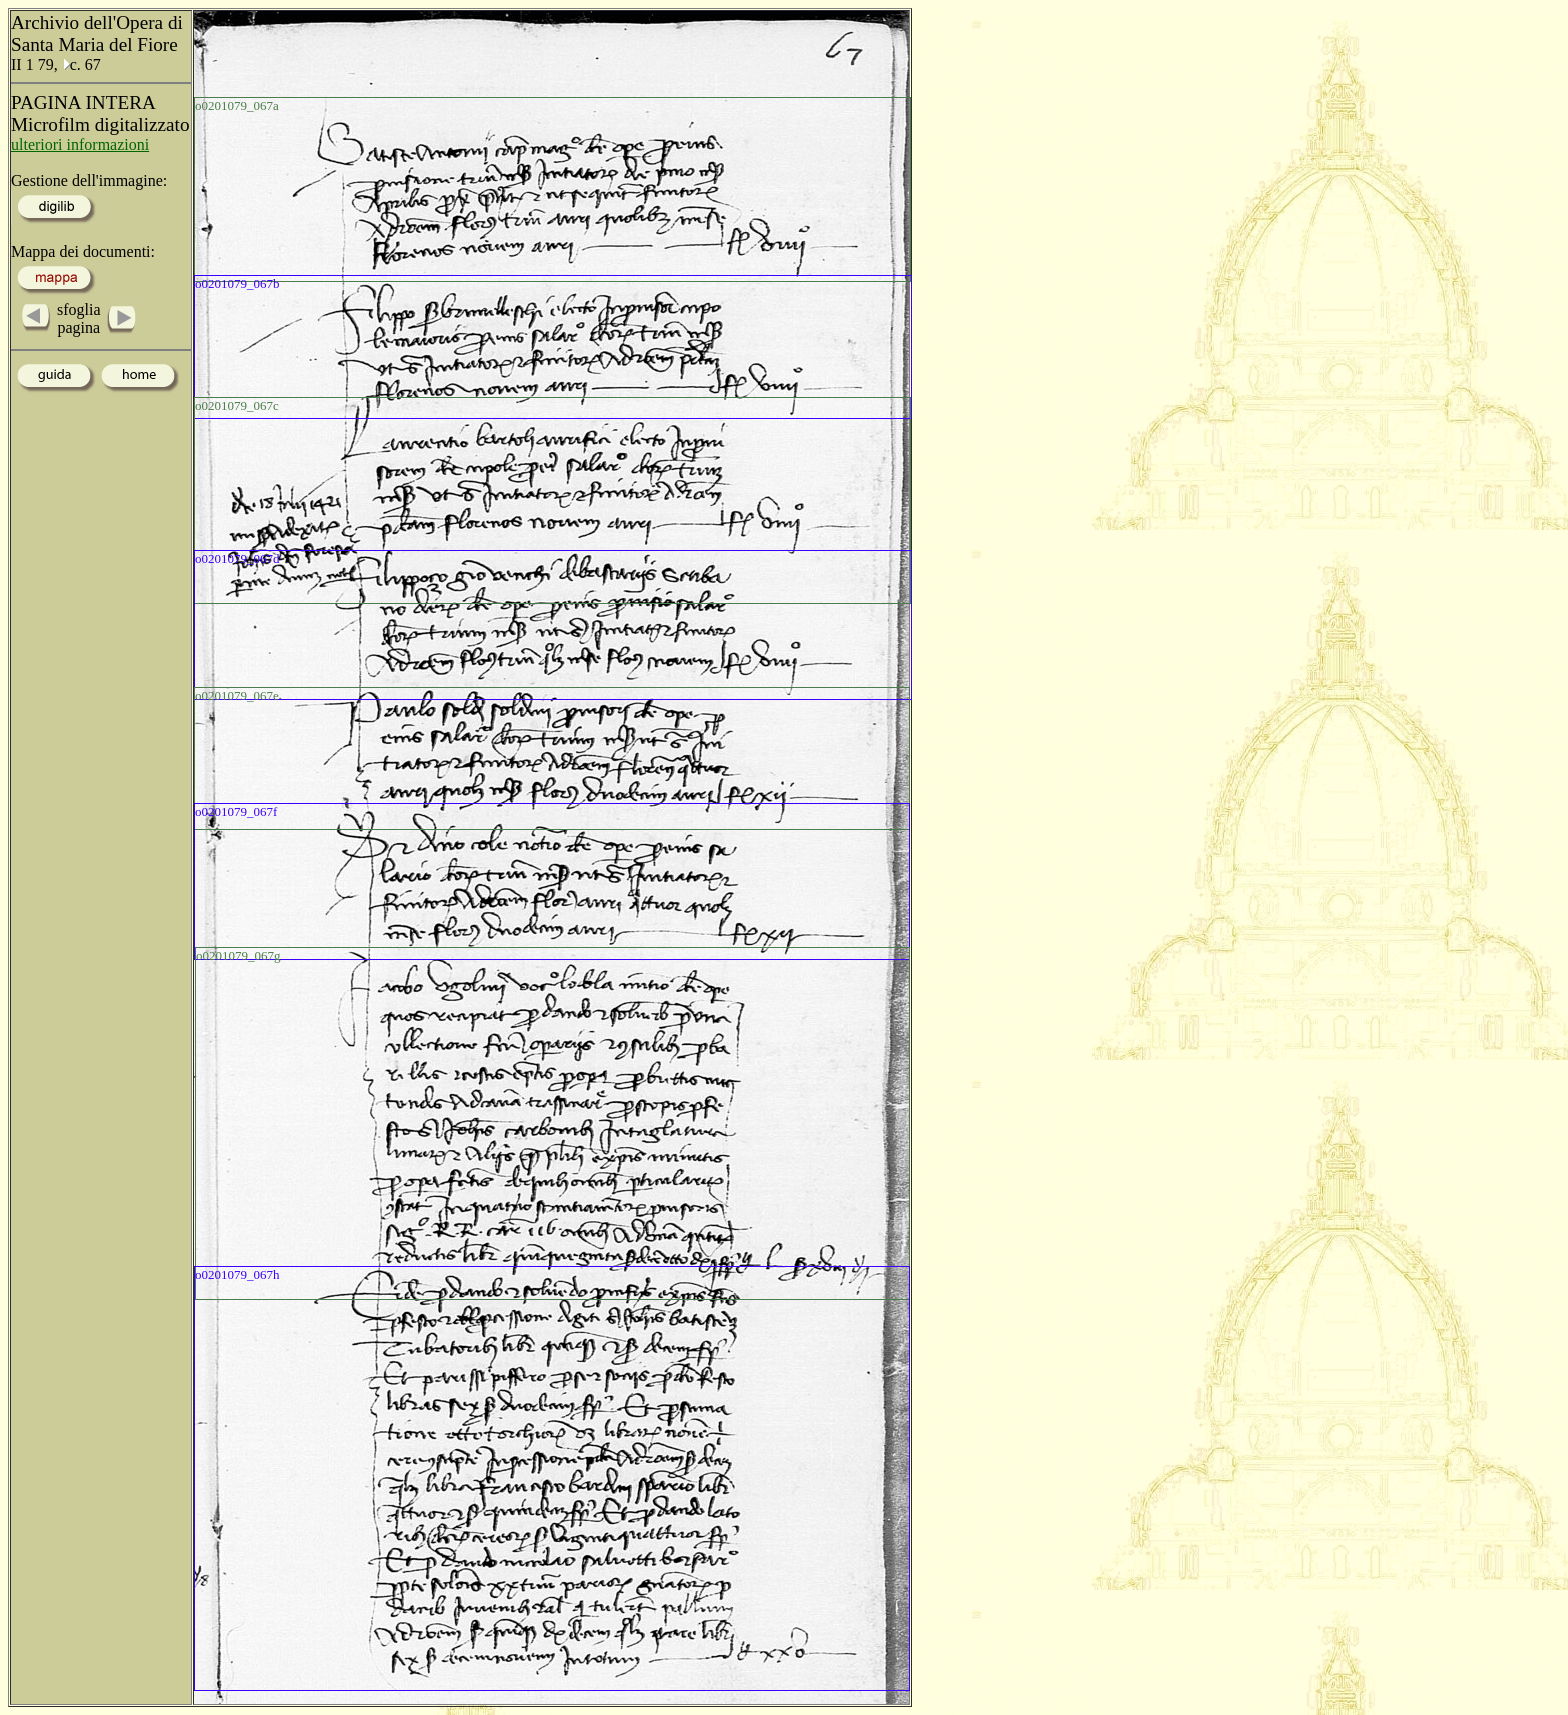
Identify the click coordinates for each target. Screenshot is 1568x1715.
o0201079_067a (237, 105)
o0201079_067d (237, 558)
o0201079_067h (237, 1274)
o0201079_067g (238, 955)
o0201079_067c (237, 405)
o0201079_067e (237, 695)
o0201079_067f (236, 811)
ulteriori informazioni (80, 144)
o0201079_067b (237, 283)
